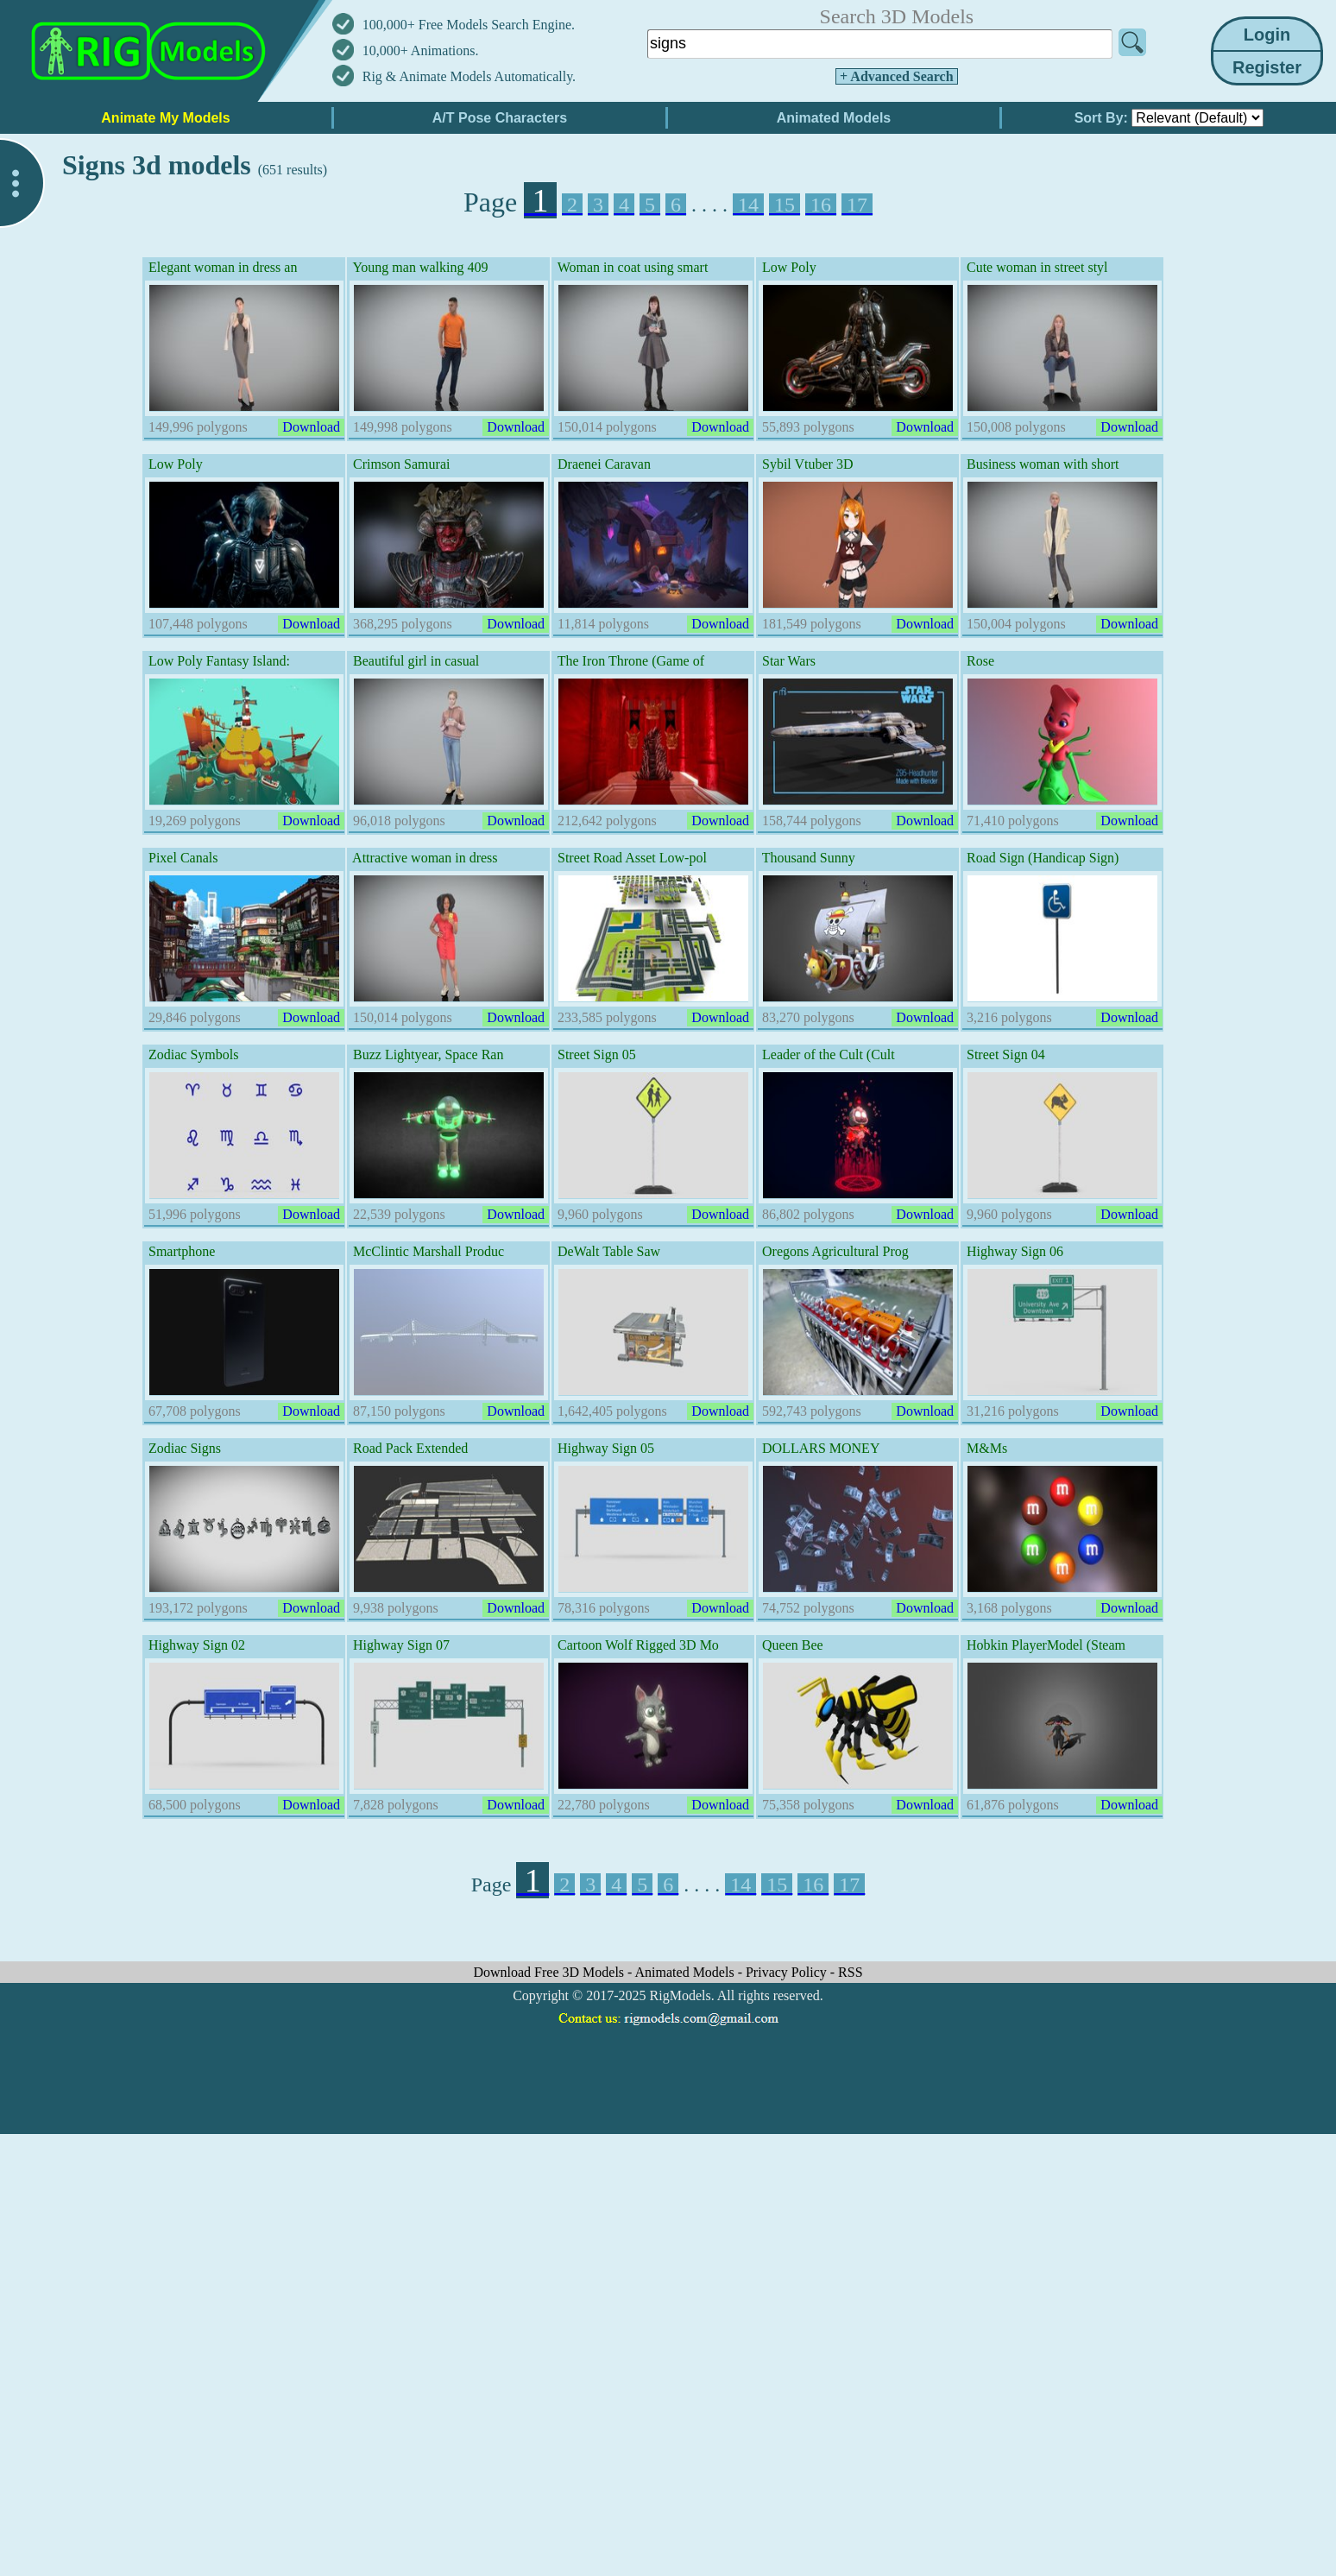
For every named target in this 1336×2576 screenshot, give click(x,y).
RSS (850, 1972)
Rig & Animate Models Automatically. (469, 76)
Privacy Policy (788, 1972)
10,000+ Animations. (420, 50)
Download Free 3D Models (550, 1972)
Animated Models (686, 1972)
